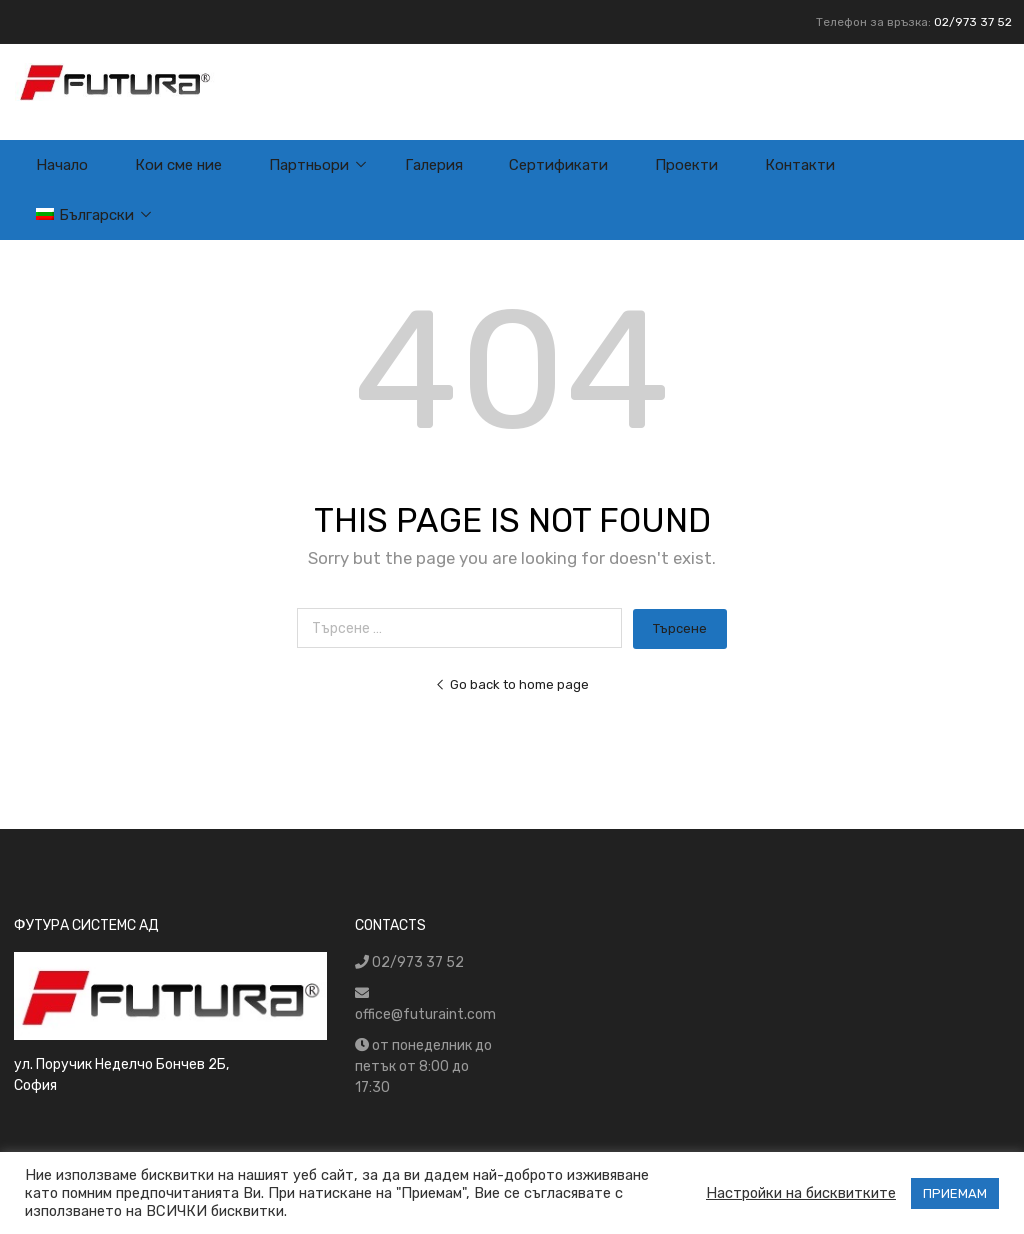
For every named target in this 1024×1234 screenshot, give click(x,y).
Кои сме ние (178, 165)
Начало (62, 165)
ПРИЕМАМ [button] (955, 1193)
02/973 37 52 (973, 22)
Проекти (686, 165)
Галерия (434, 165)
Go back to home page (512, 684)
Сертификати (558, 165)
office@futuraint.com (425, 1014)
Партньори (309, 165)
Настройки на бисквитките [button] (801, 1193)
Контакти (800, 165)
